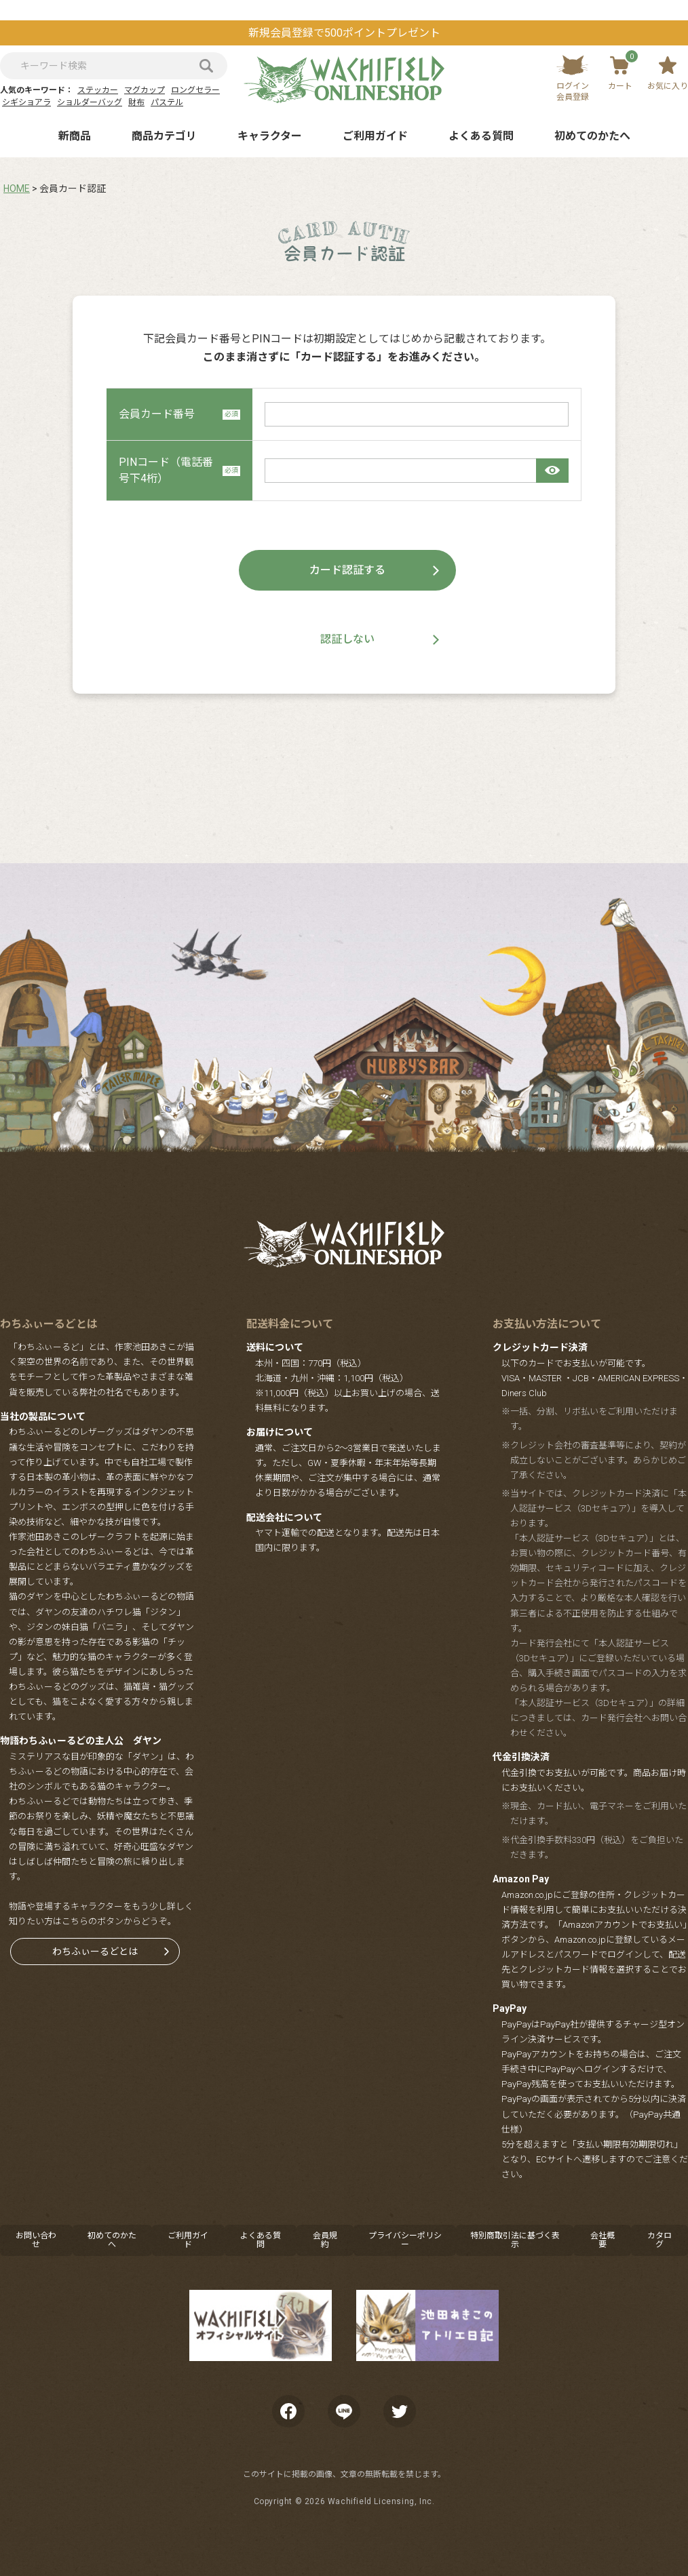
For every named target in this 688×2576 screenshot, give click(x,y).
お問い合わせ (36, 2240)
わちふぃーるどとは (95, 1951)
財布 (136, 102)
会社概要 (602, 2240)
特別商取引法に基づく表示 (515, 2240)
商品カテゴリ (164, 136)
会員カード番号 (179, 414)
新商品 (74, 136)
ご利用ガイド (375, 136)
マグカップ (144, 90)
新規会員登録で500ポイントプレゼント (344, 32)
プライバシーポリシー (405, 2240)
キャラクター (269, 136)
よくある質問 (481, 136)
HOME (16, 188)
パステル (167, 102)
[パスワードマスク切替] (552, 470)
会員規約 (325, 2240)
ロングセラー (195, 90)
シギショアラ (26, 102)
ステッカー (97, 90)
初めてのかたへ (592, 136)
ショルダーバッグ (89, 102)
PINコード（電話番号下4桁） (179, 470)
